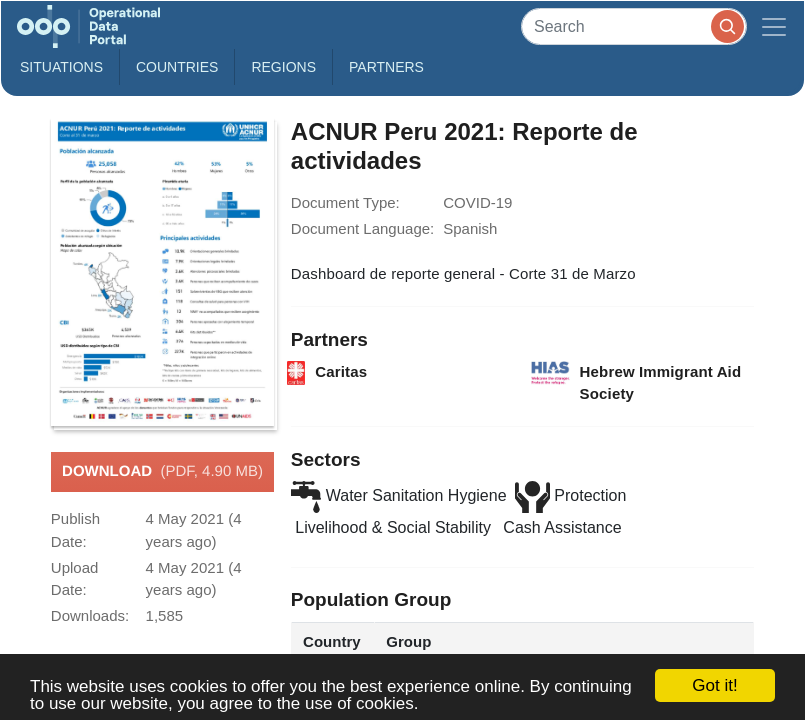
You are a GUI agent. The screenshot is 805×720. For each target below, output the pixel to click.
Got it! (714, 685)
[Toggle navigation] (774, 26)
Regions (283, 67)
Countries (177, 67)
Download (162, 472)
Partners (386, 67)
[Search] (634, 26)
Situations (61, 67)
